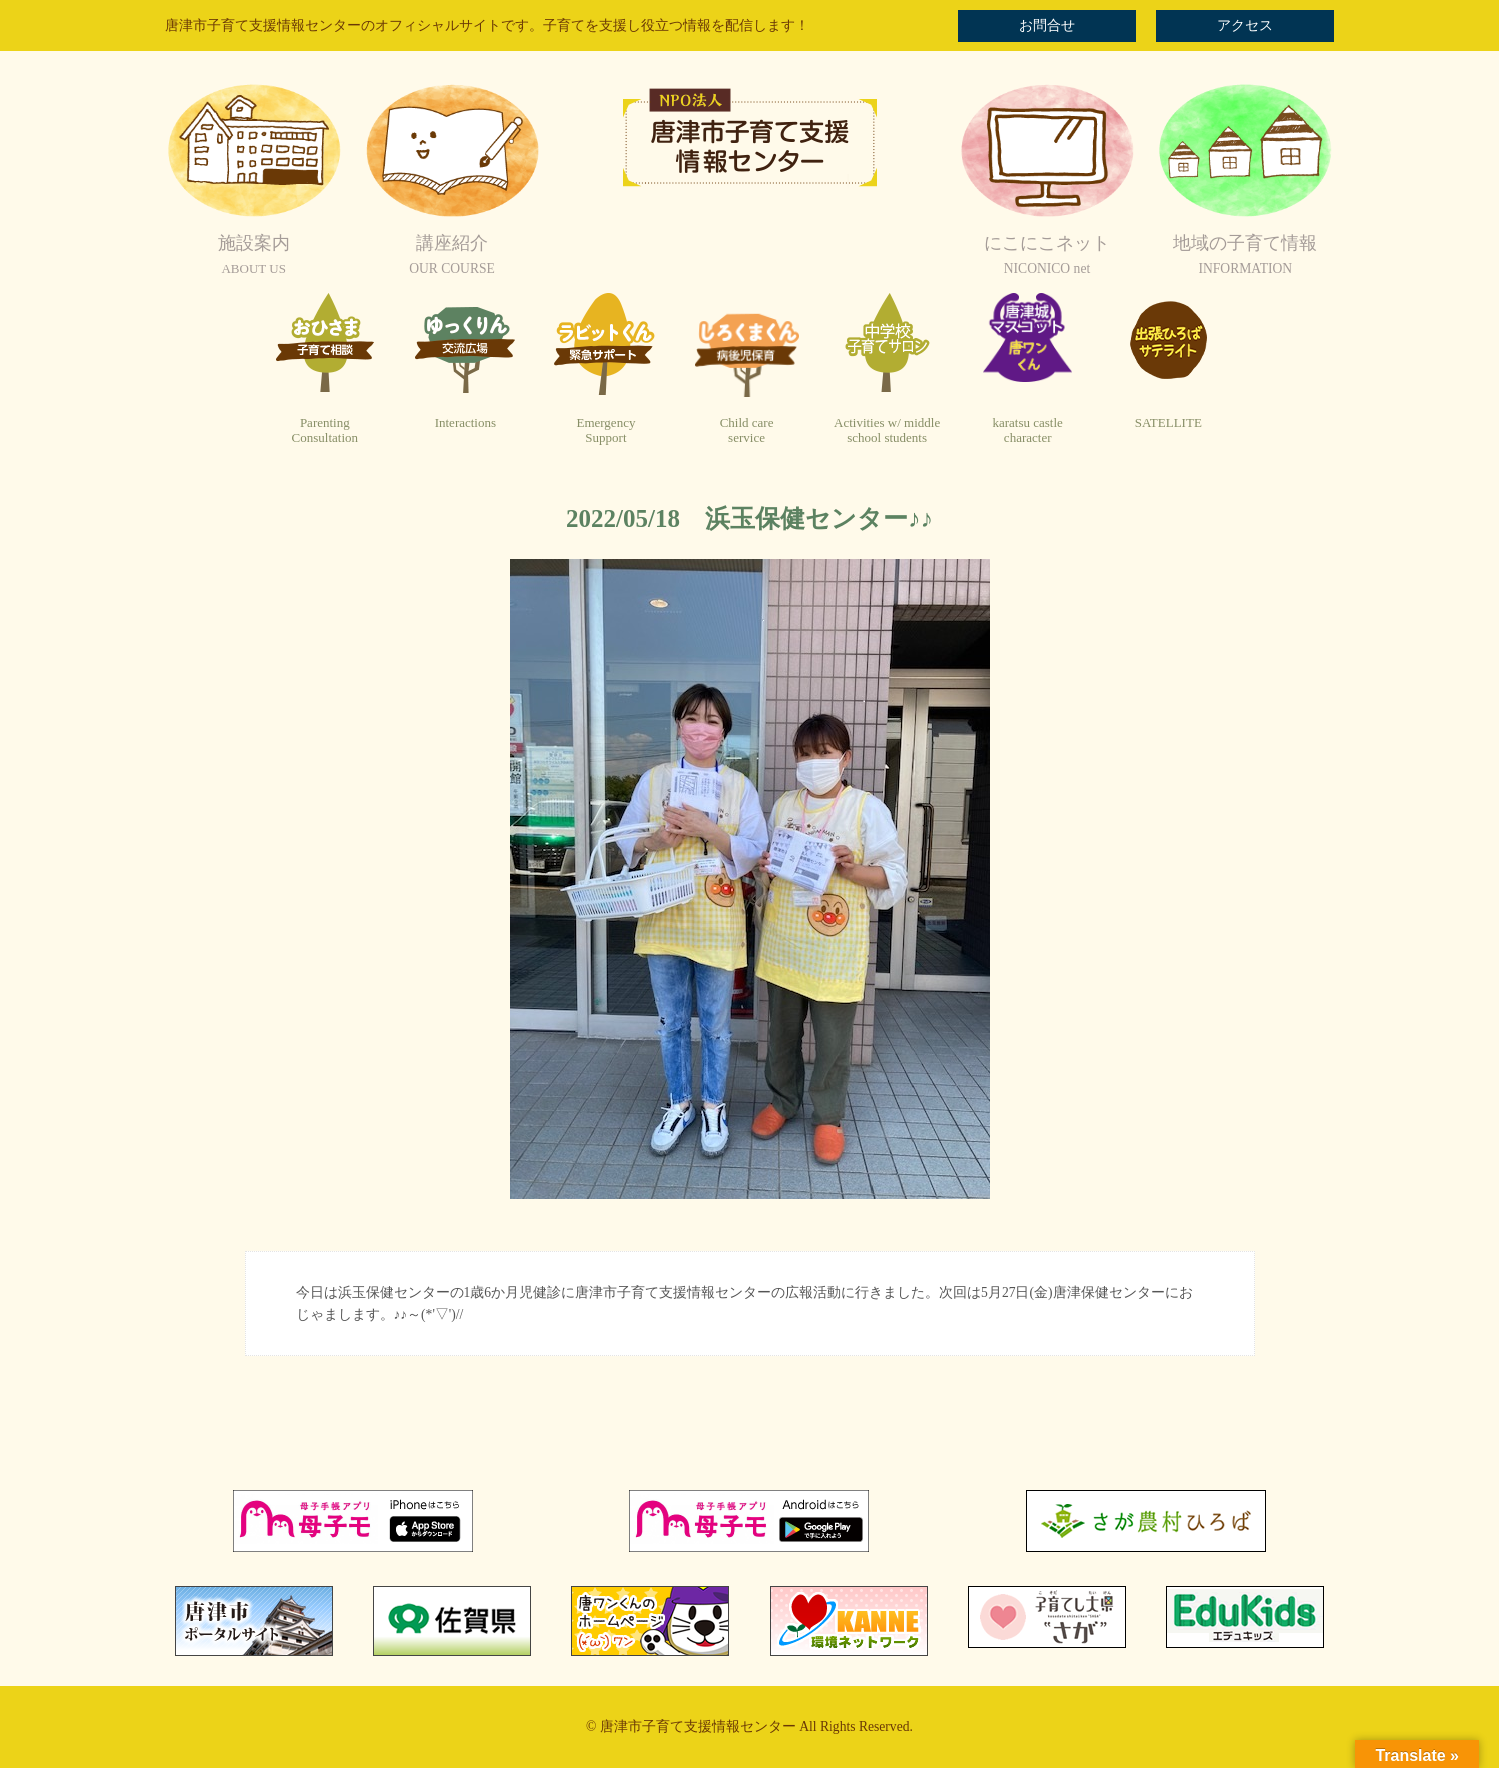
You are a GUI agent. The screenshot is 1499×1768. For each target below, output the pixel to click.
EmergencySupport (605, 430)
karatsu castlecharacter (1027, 430)
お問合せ (1047, 25)
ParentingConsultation (325, 430)
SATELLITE (1168, 422)
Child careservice (747, 430)
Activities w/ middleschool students (887, 430)
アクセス (1245, 25)
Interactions (465, 422)
